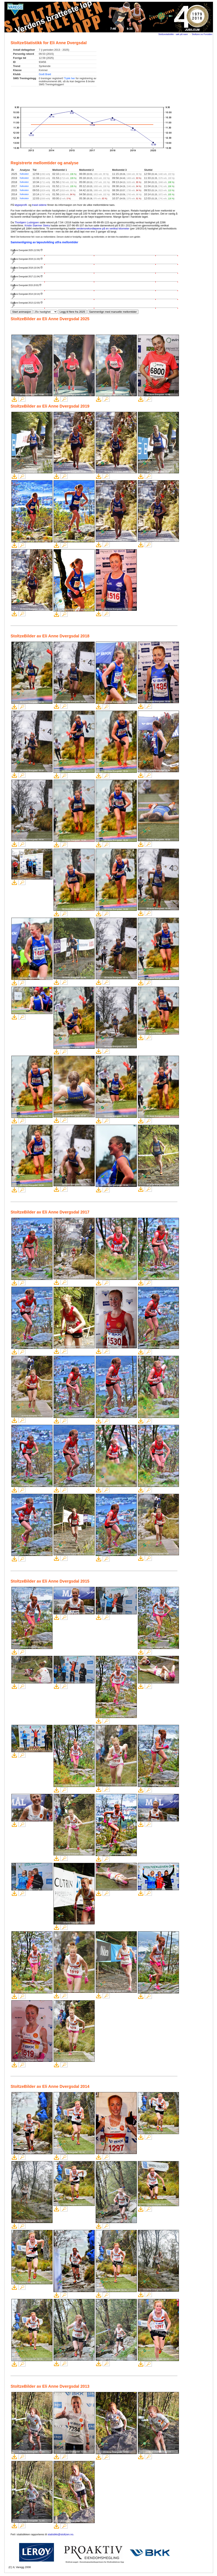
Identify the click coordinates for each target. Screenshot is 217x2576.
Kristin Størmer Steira (37, 225)
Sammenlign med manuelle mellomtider (113, 311)
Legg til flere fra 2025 (72, 311)
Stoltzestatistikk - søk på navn (173, 34)
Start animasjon (21, 311)
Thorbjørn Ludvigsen (27, 222)
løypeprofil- (21, 204)
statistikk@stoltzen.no (60, 2534)
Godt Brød (45, 74)
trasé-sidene (39, 204)
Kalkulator (24, 174)
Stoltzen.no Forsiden (202, 34)
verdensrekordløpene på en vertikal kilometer (102, 228)
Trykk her (69, 78)
